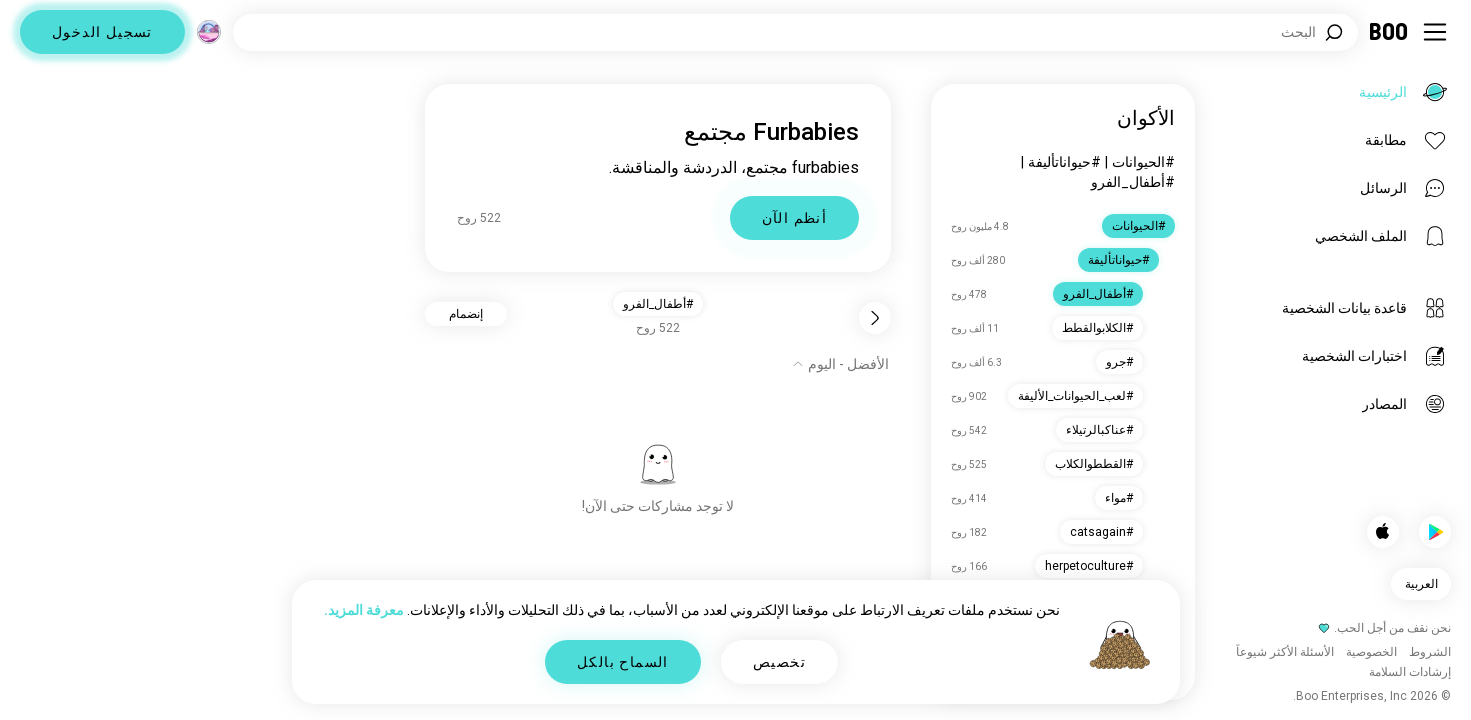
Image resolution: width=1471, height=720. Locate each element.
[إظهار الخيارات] (840, 364)
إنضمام (466, 314)
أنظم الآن (795, 218)
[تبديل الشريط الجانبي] (1435, 32)
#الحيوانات (1143, 162)
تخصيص (779, 662)
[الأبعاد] (209, 32)
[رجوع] (875, 318)
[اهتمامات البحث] (795, 32)
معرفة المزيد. (364, 610)
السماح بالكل (623, 662)
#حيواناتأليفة (1064, 162)
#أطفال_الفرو (1133, 182)
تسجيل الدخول (102, 32)
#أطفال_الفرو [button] (658, 304)
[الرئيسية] (1389, 32)
